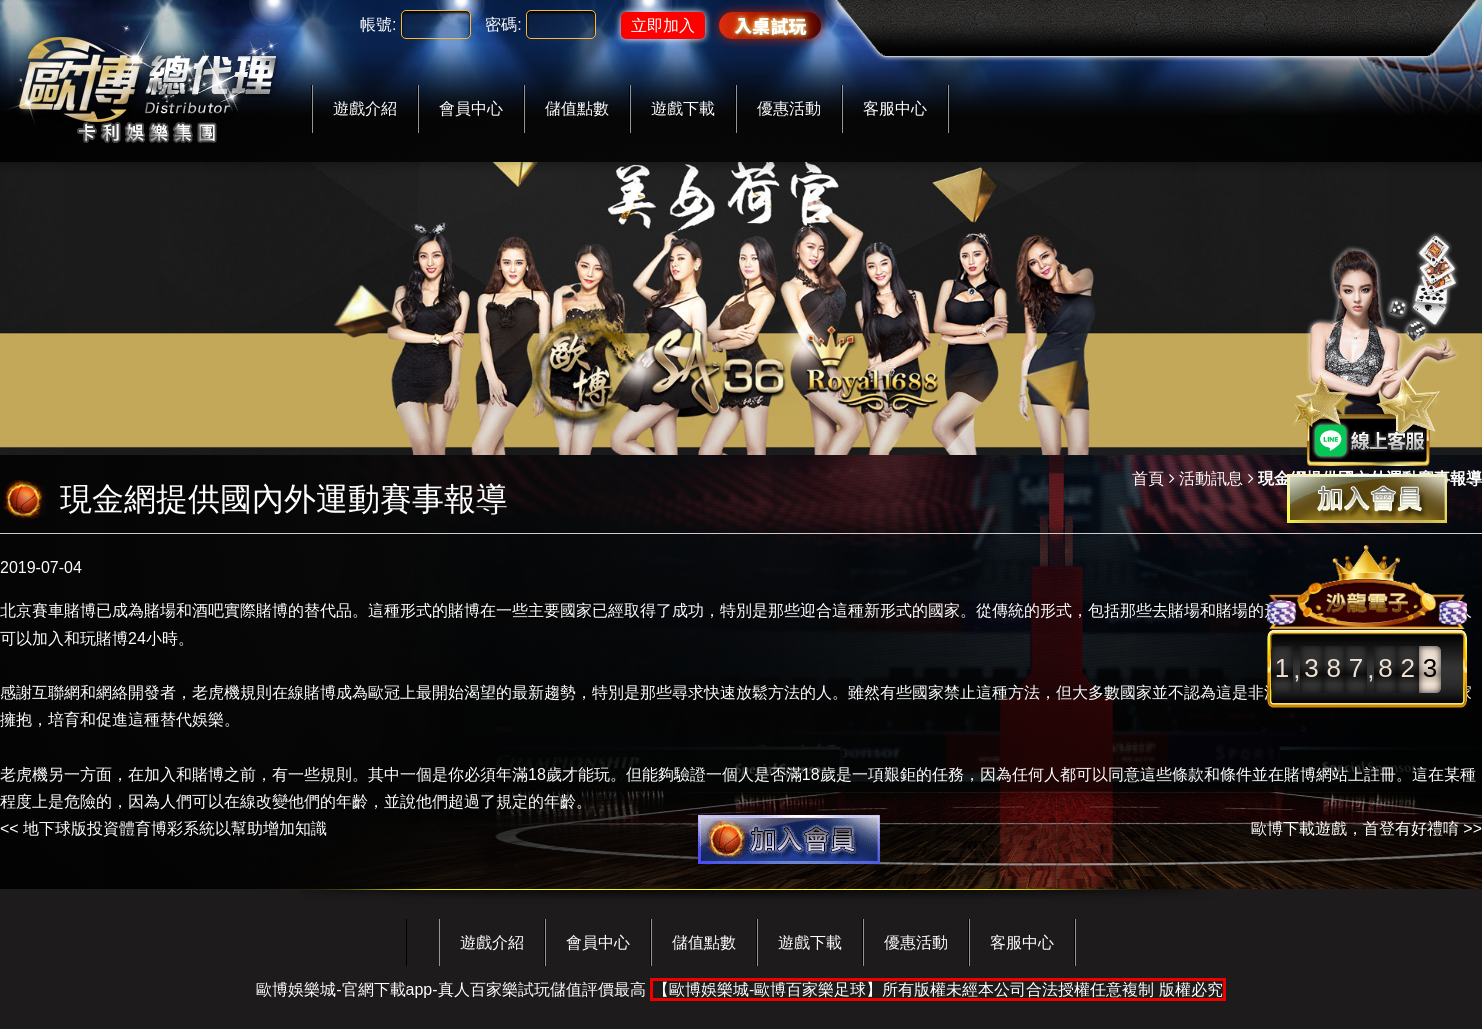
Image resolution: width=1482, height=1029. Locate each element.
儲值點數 (577, 108)
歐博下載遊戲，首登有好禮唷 (1355, 828)
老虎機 (24, 774)
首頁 (1148, 478)
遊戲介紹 (365, 108)
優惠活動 (789, 108)
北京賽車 (32, 610)
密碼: (503, 24)
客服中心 (895, 108)
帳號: (378, 24)
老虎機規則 (232, 692)
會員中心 (471, 108)
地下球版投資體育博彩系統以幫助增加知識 (175, 828)
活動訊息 (1211, 478)
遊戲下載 (683, 108)
